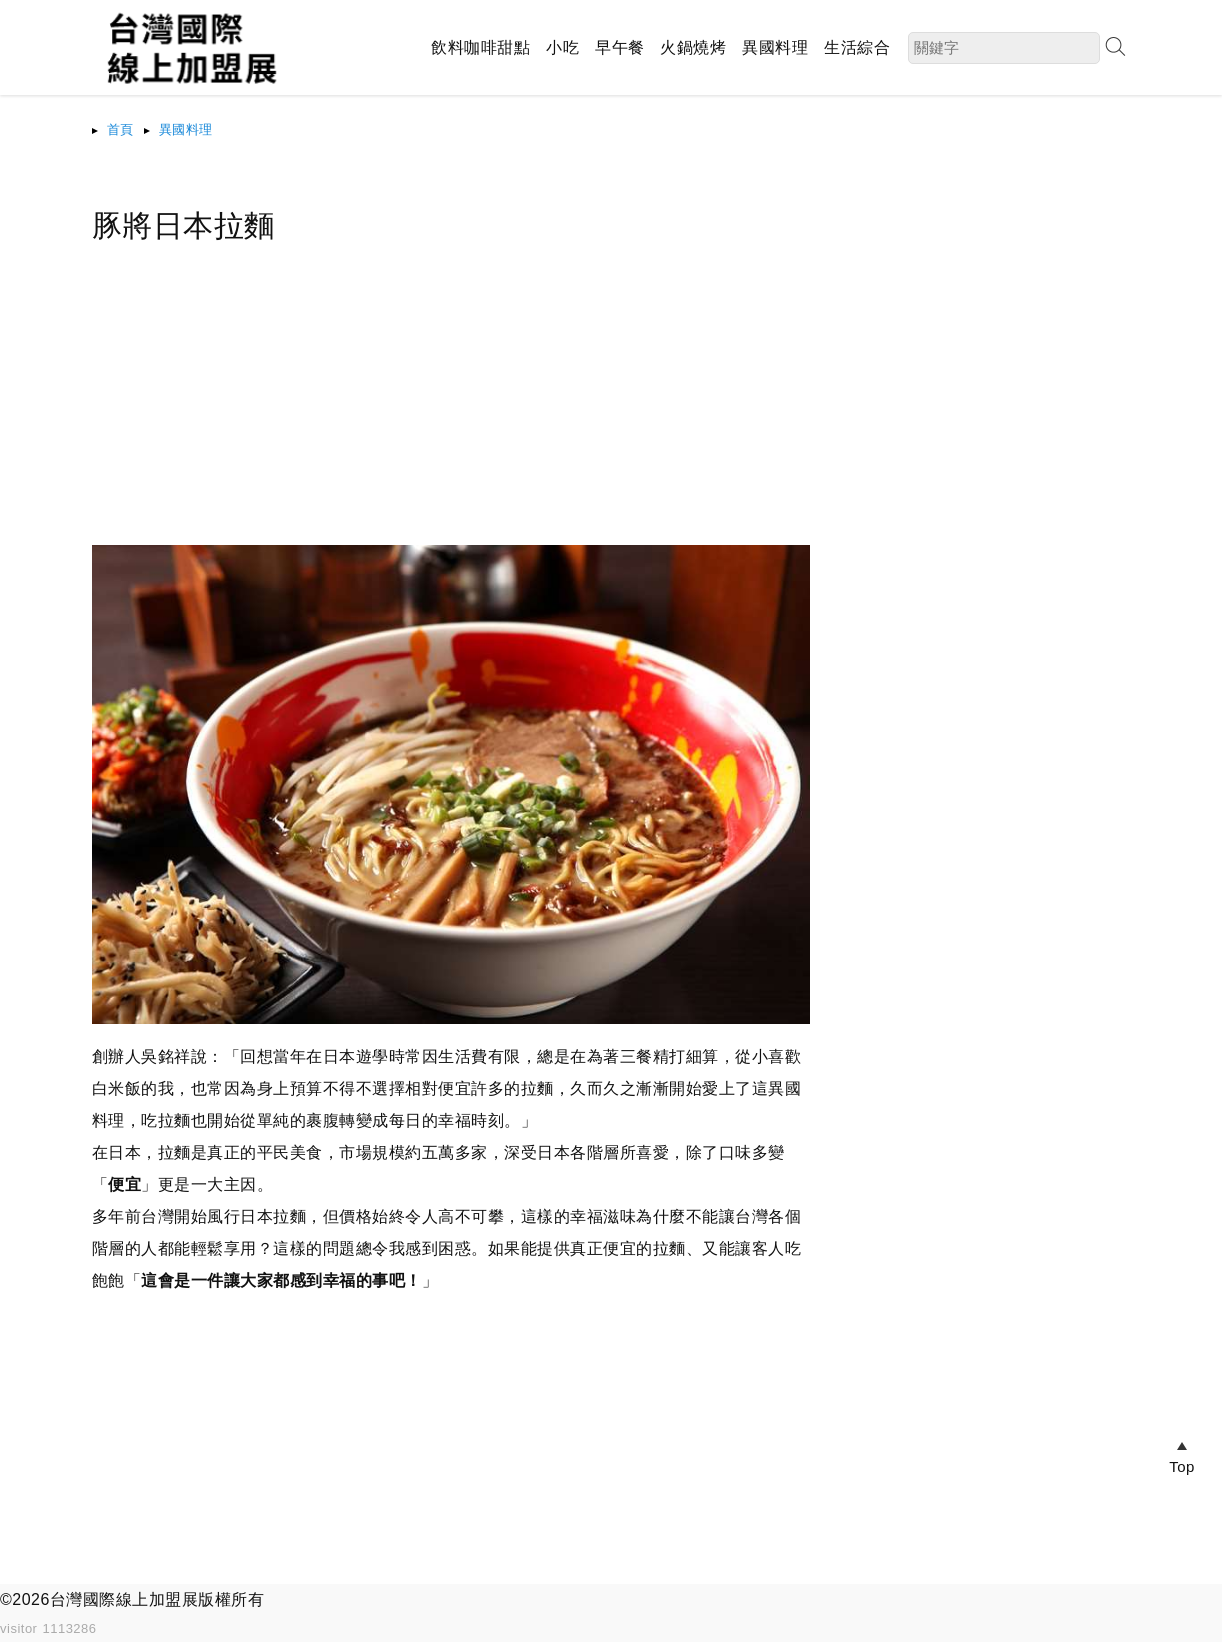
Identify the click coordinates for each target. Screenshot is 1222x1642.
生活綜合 (857, 47)
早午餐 (620, 47)
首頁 (120, 129)
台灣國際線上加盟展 (124, 1599)
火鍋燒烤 (693, 47)
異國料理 (775, 47)
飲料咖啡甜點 (480, 47)
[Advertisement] (451, 405)
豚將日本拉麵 (183, 225)
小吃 (562, 47)
